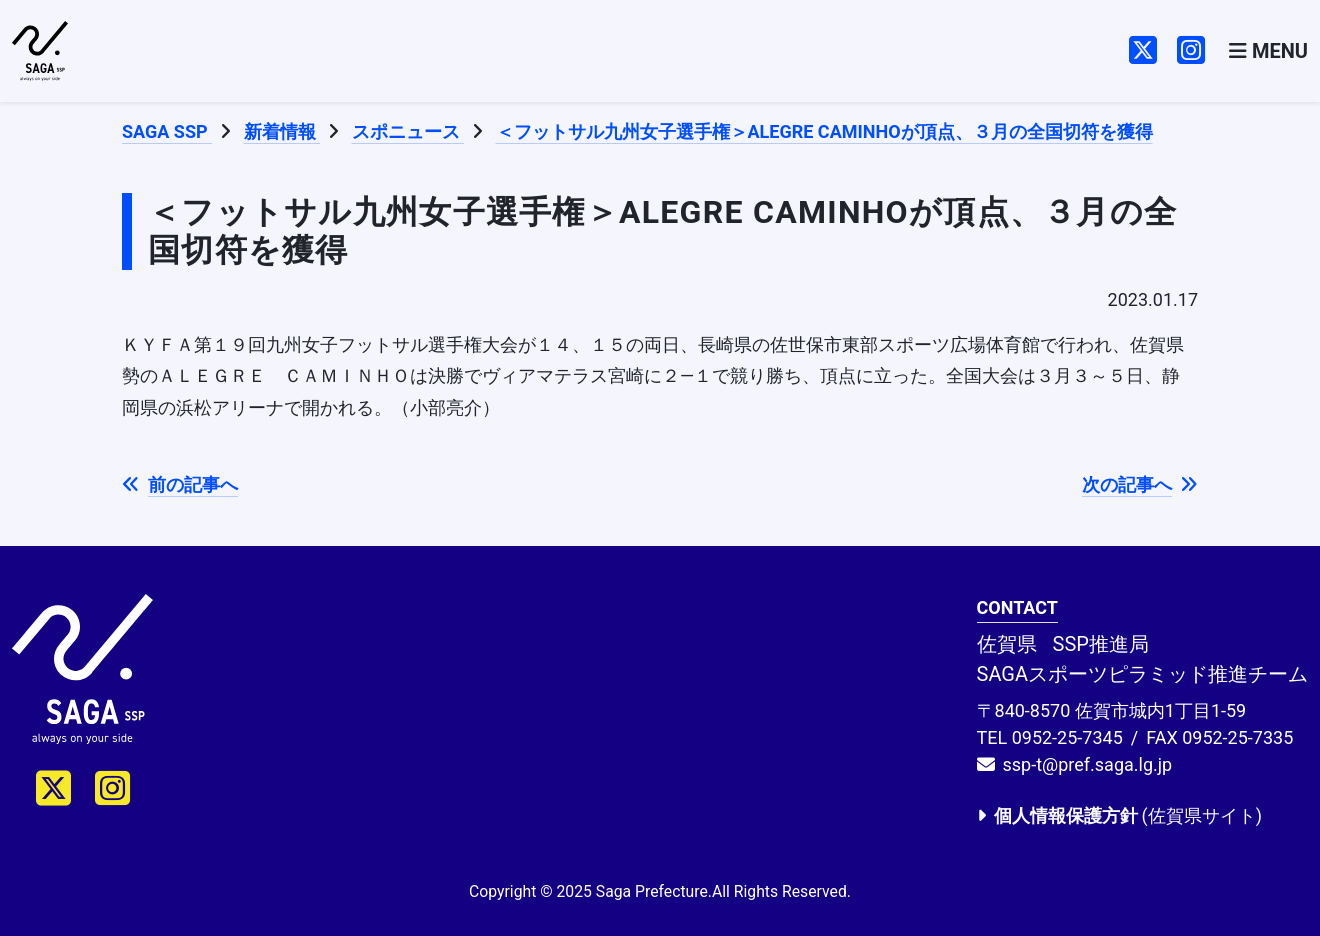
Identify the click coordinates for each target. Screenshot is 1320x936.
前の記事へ (180, 484)
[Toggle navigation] (1268, 51)
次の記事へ (1140, 484)
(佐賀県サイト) (1119, 815)
